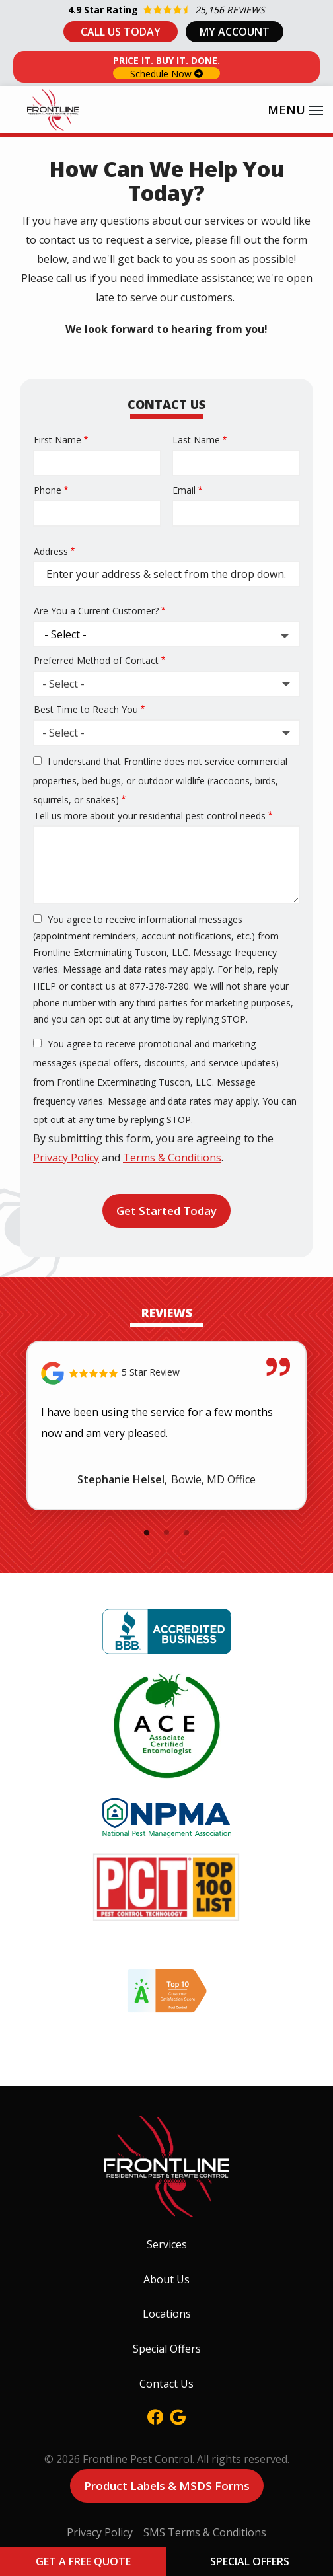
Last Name (196, 439)
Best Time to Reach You (86, 709)
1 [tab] (146, 1533)
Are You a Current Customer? (96, 611)
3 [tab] (186, 1533)
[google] (177, 2416)
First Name (57, 439)
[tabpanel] (166, 1425)
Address (51, 551)
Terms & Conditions (172, 1157)
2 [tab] (166, 1533)
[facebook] (155, 2416)
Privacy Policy (66, 1157)
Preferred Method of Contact (96, 660)
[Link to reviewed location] (166, 1373)
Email (184, 490)
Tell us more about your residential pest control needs (150, 815)
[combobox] (166, 684)
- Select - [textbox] (63, 684)
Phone (47, 490)
